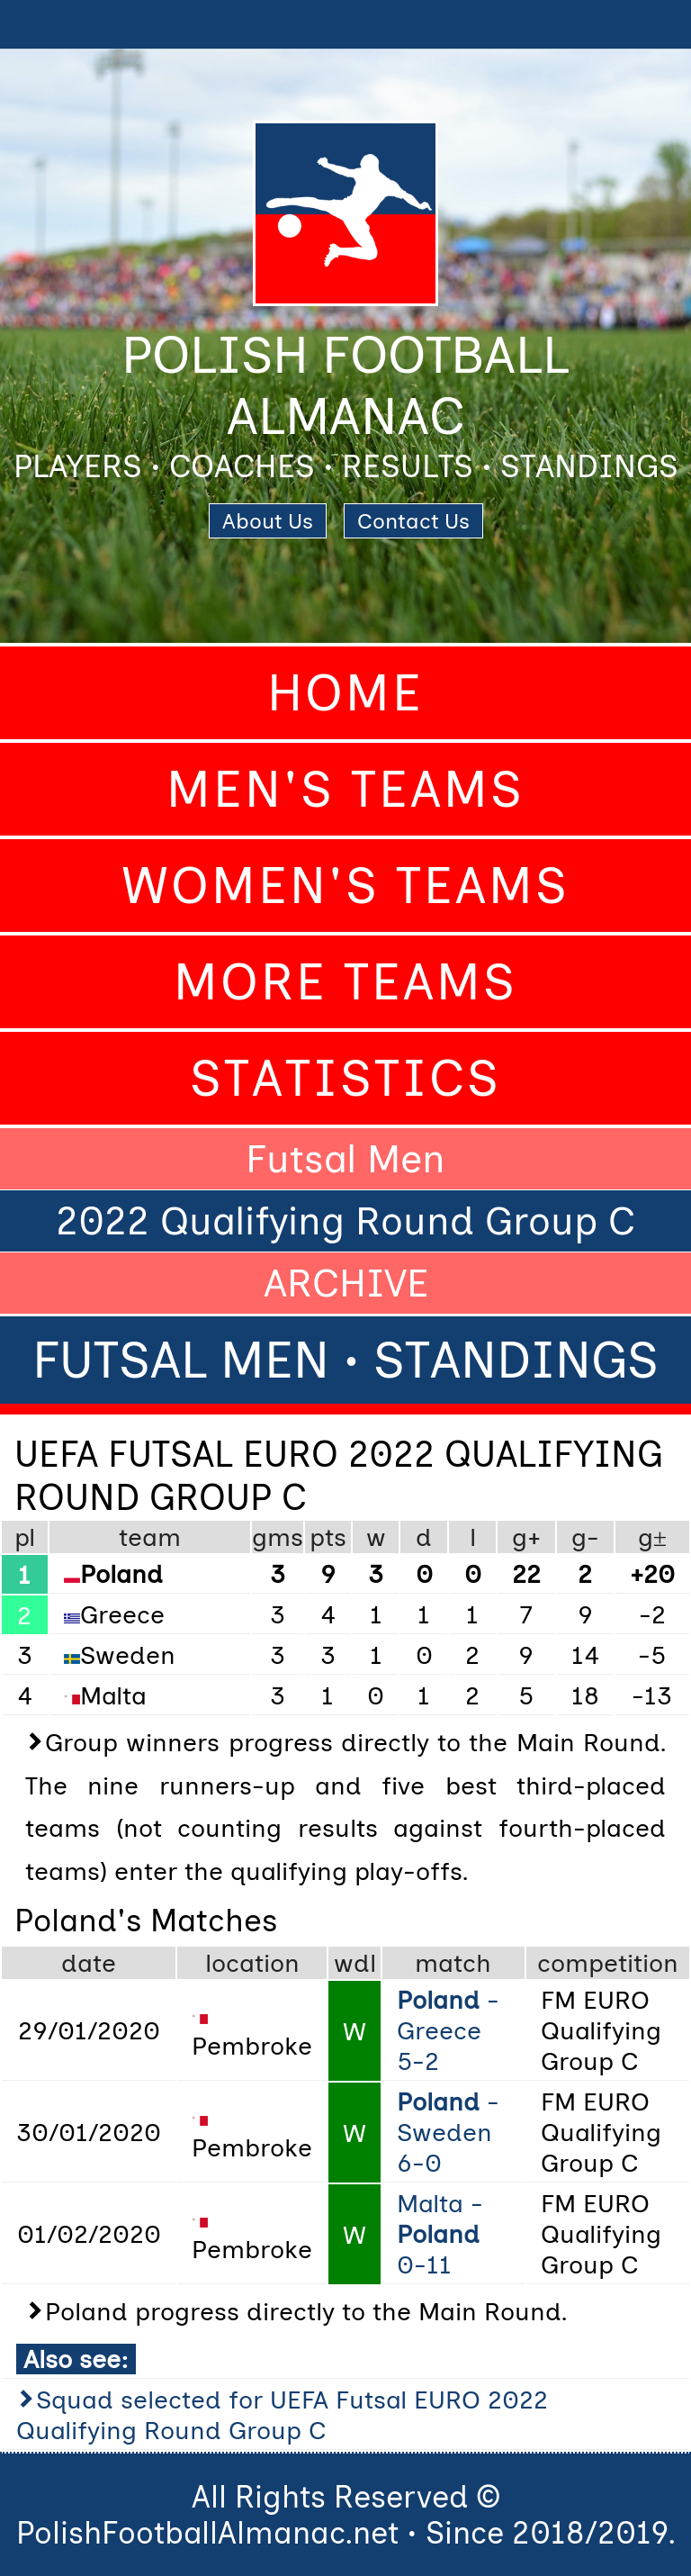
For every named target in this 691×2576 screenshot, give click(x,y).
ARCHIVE (346, 1283)
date (88, 1963)
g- (585, 1537)
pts (328, 1537)
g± (652, 1537)
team (150, 1537)
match (453, 1963)
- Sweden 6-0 (448, 2132)
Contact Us (413, 521)
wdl (355, 1963)
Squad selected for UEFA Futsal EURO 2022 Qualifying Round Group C (282, 2414)
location (252, 1963)
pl (24, 1537)
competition (607, 1963)
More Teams (345, 982)
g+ (526, 1537)
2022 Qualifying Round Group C (345, 1221)
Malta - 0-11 (440, 2234)
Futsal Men (345, 1158)
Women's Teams (345, 885)
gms (277, 1537)
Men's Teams (345, 789)
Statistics (345, 1078)
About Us (267, 521)
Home (345, 693)
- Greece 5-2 (448, 2030)
